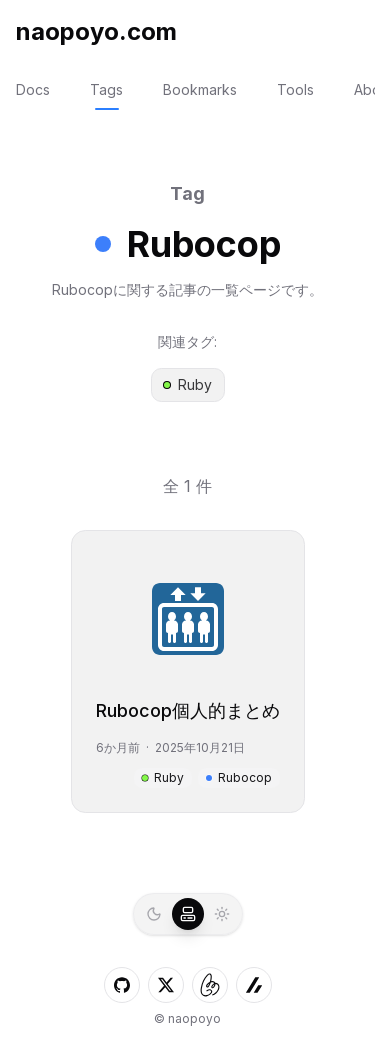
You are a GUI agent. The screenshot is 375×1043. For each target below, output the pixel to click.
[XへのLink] (166, 985)
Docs (33, 89)
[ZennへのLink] (254, 985)
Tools (295, 89)
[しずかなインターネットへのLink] (210, 985)
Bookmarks (200, 89)
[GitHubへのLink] (122, 985)
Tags (106, 89)
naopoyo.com (96, 31)
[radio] (154, 914)
